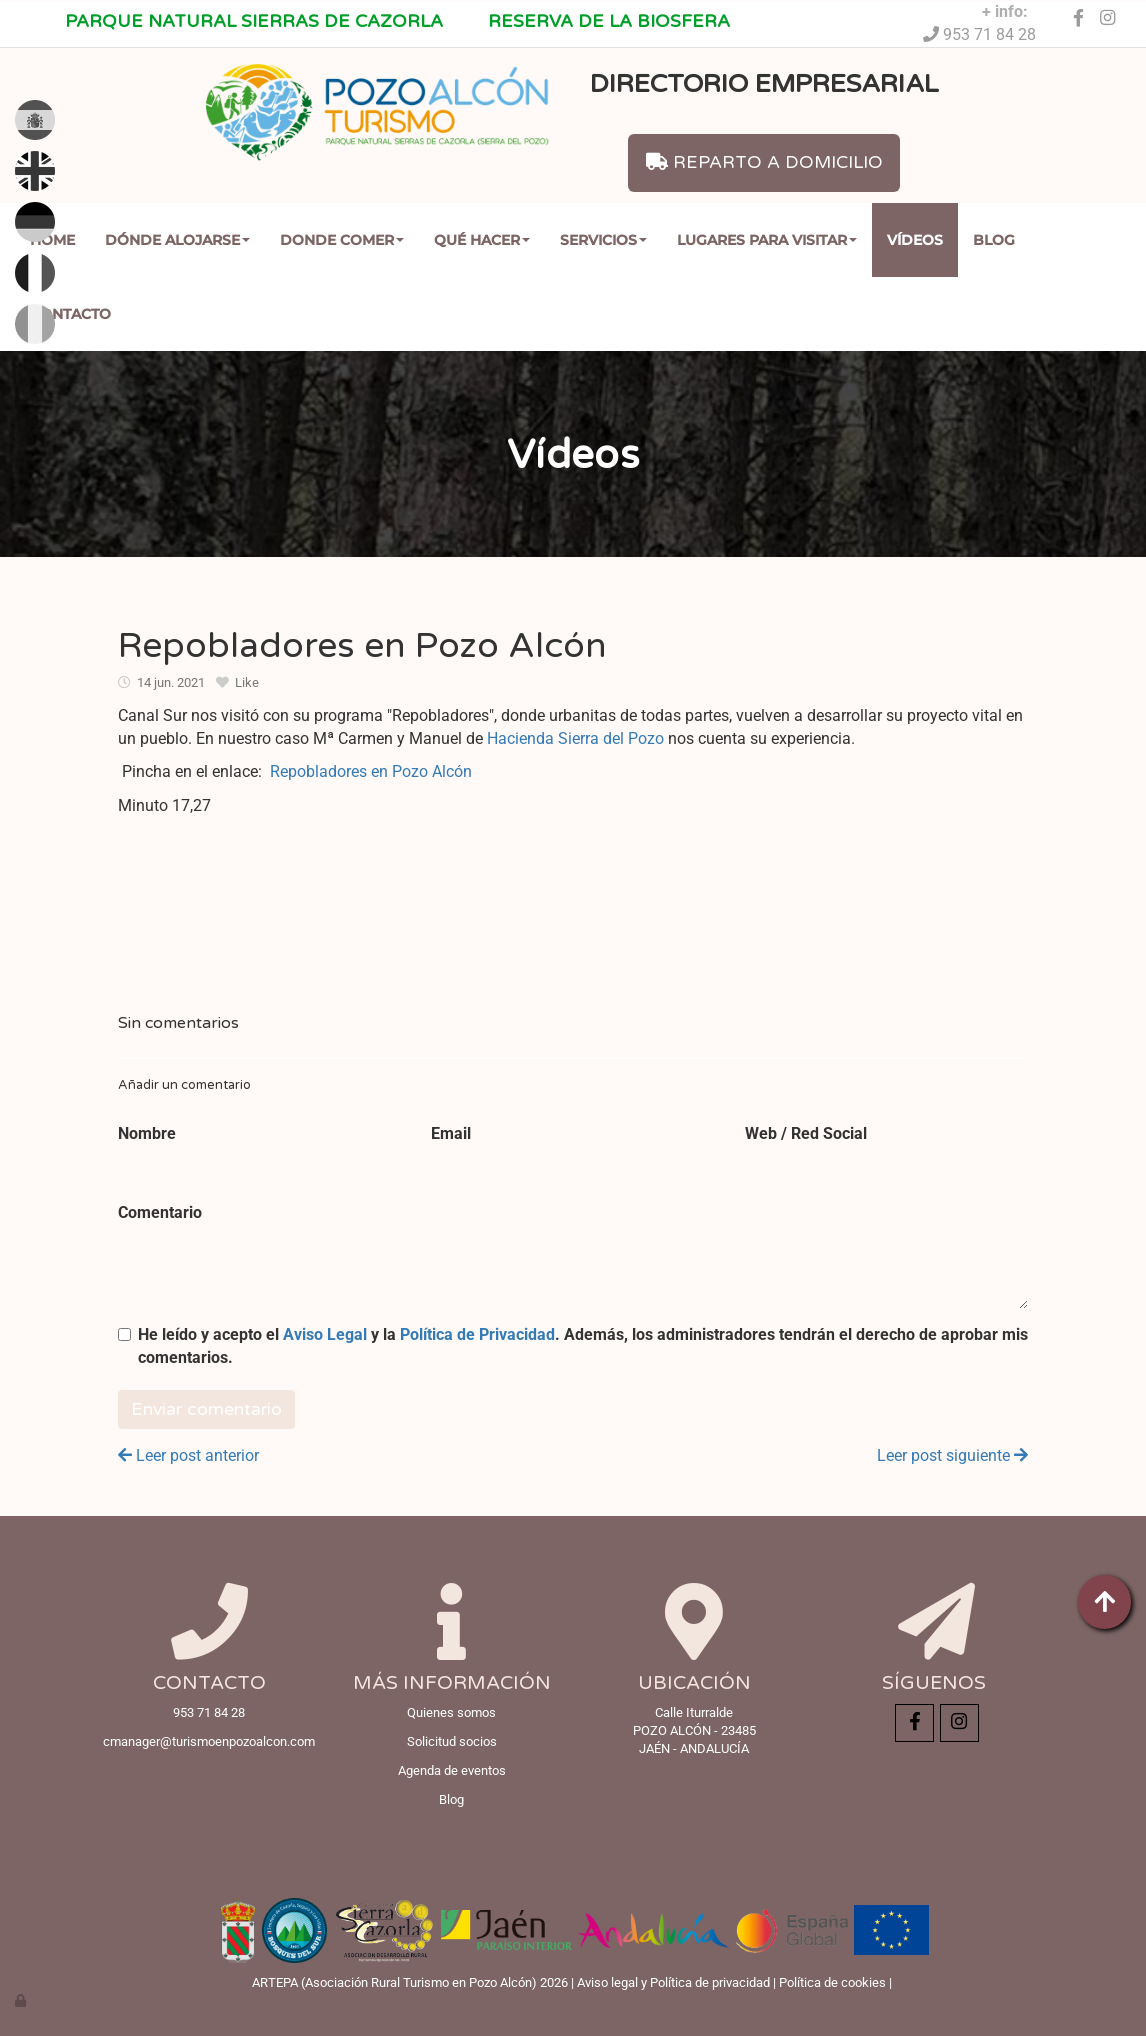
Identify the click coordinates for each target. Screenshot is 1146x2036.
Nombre (147, 1133)
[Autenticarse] (22, 2000)
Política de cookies (832, 1982)
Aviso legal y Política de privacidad (673, 1982)
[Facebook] (1078, 19)
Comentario (160, 1212)
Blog (994, 240)
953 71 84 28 (987, 34)
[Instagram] (1108, 19)
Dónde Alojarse (177, 240)
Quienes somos (451, 1712)
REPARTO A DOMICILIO (764, 162)
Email (451, 1133)
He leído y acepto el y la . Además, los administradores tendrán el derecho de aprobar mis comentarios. (583, 1346)
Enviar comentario (206, 1409)
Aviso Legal (325, 1334)
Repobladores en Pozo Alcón (371, 771)
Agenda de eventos (452, 1770)
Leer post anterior (188, 1455)
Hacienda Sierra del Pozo (575, 738)
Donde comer (342, 240)
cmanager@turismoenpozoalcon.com (209, 1741)
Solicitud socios (452, 1741)
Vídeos (915, 240)
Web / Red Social (806, 1133)
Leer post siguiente (952, 1455)
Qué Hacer (482, 240)
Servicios (603, 240)
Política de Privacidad (477, 1334)
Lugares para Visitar (767, 240)
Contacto (70, 314)
